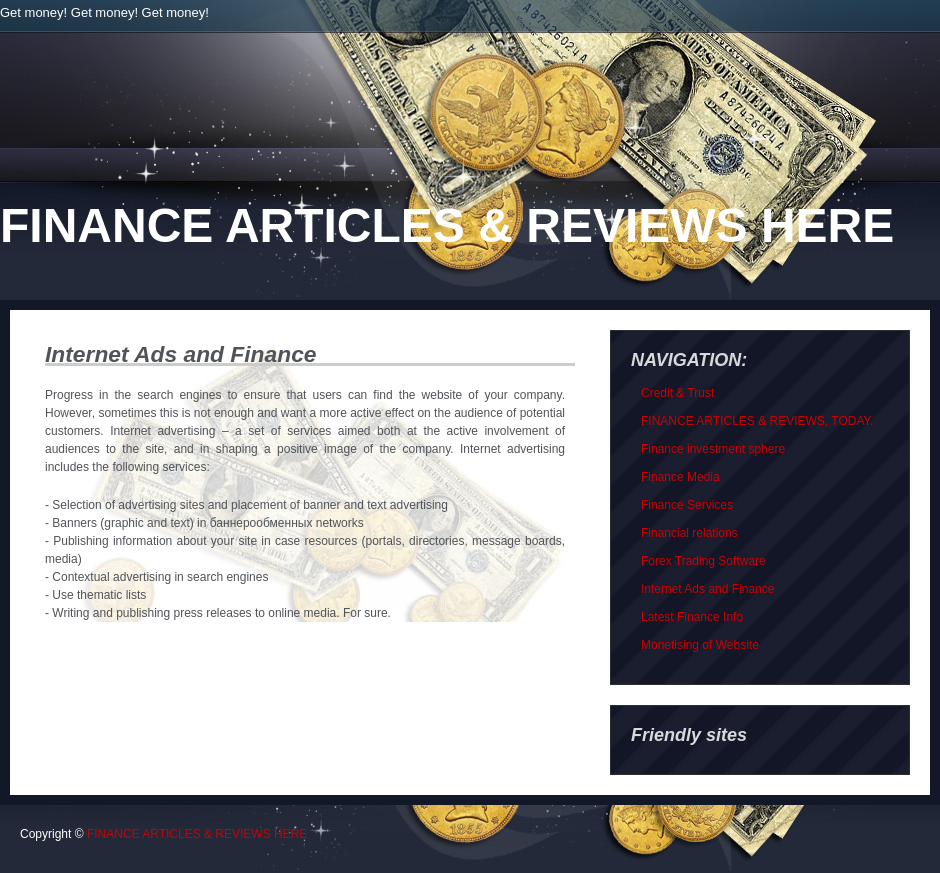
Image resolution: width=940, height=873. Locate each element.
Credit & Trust (677, 393)
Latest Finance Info (692, 617)
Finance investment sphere (713, 449)
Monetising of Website (700, 645)
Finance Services (687, 505)
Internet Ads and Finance (707, 589)
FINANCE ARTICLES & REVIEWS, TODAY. (757, 421)
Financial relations (689, 533)
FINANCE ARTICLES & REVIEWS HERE (447, 225)
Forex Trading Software (703, 561)
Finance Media (680, 477)
